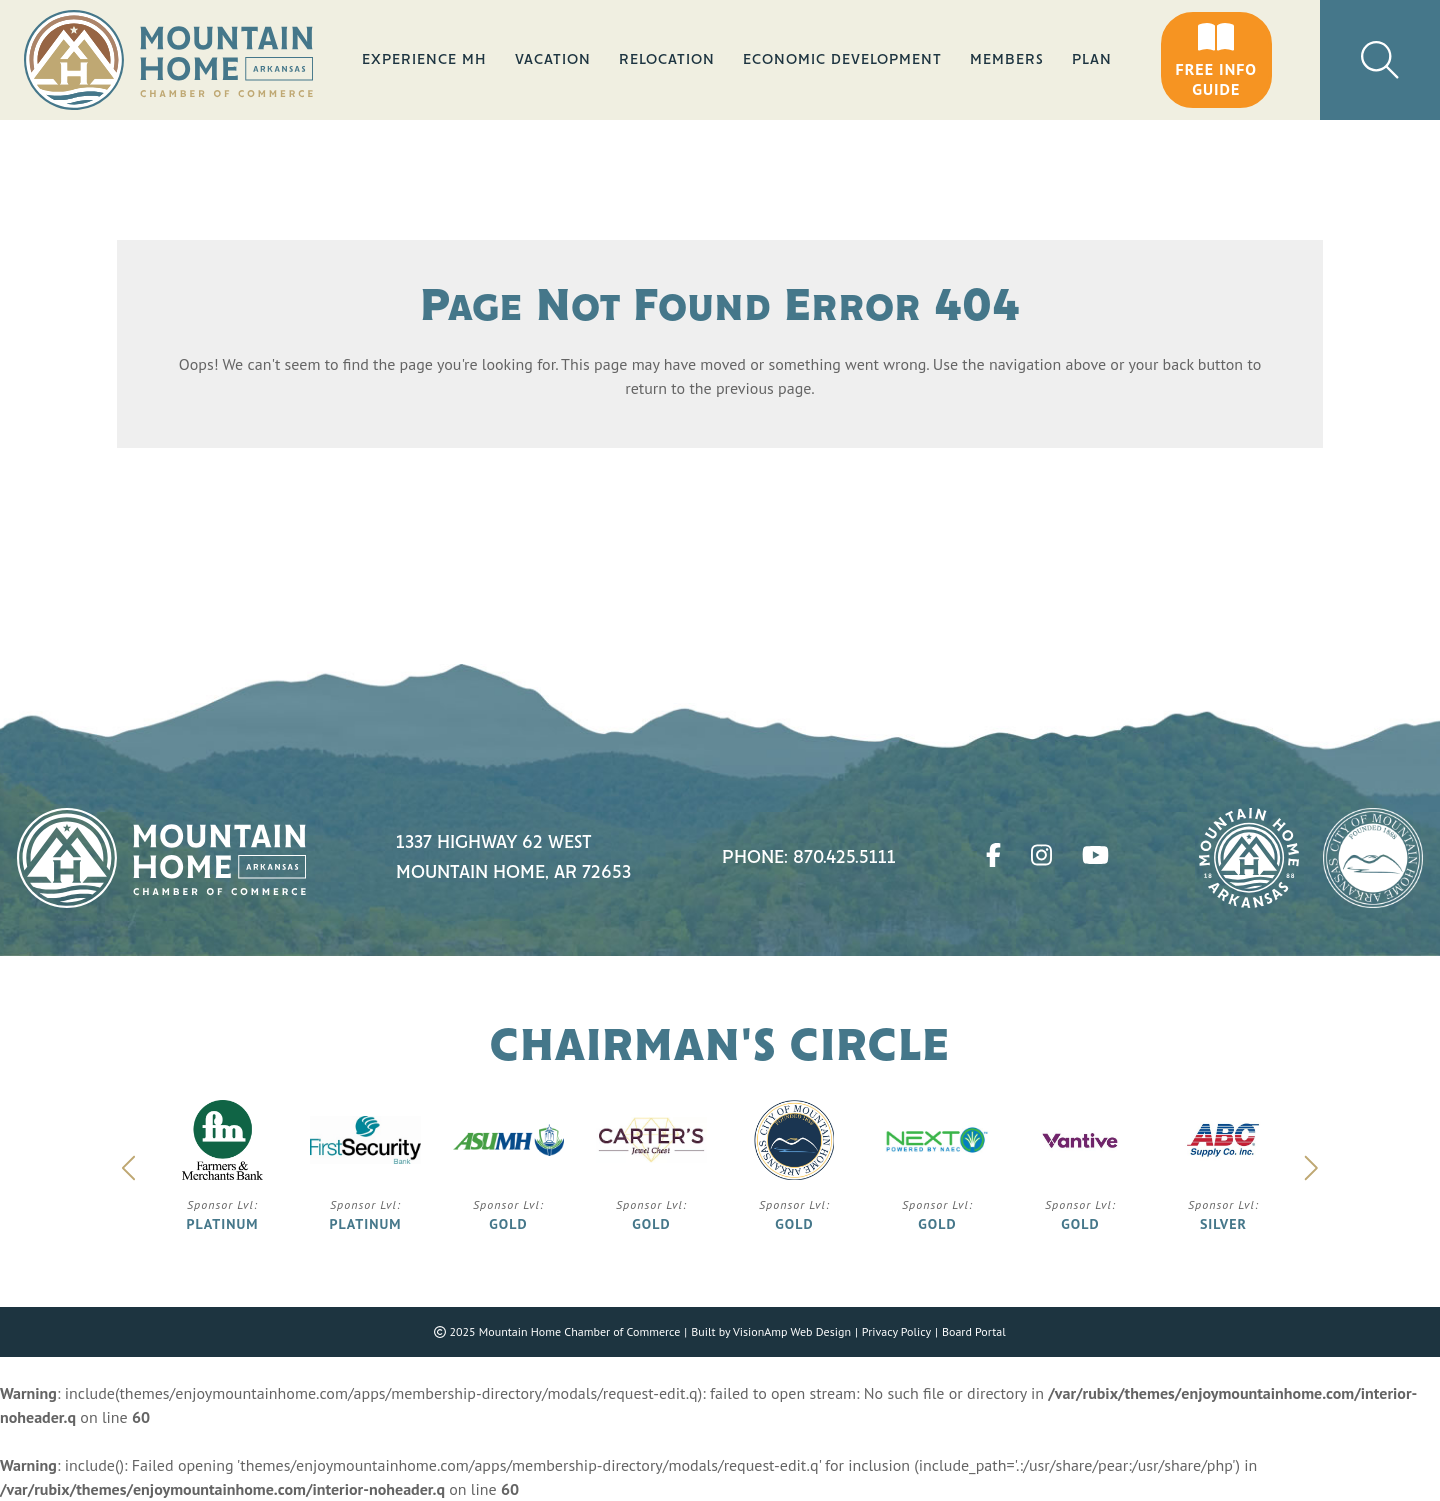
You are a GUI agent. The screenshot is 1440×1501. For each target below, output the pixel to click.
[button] (1216, 60)
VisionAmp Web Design (792, 1331)
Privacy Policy (896, 1331)
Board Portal (974, 1331)
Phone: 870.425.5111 (809, 858)
